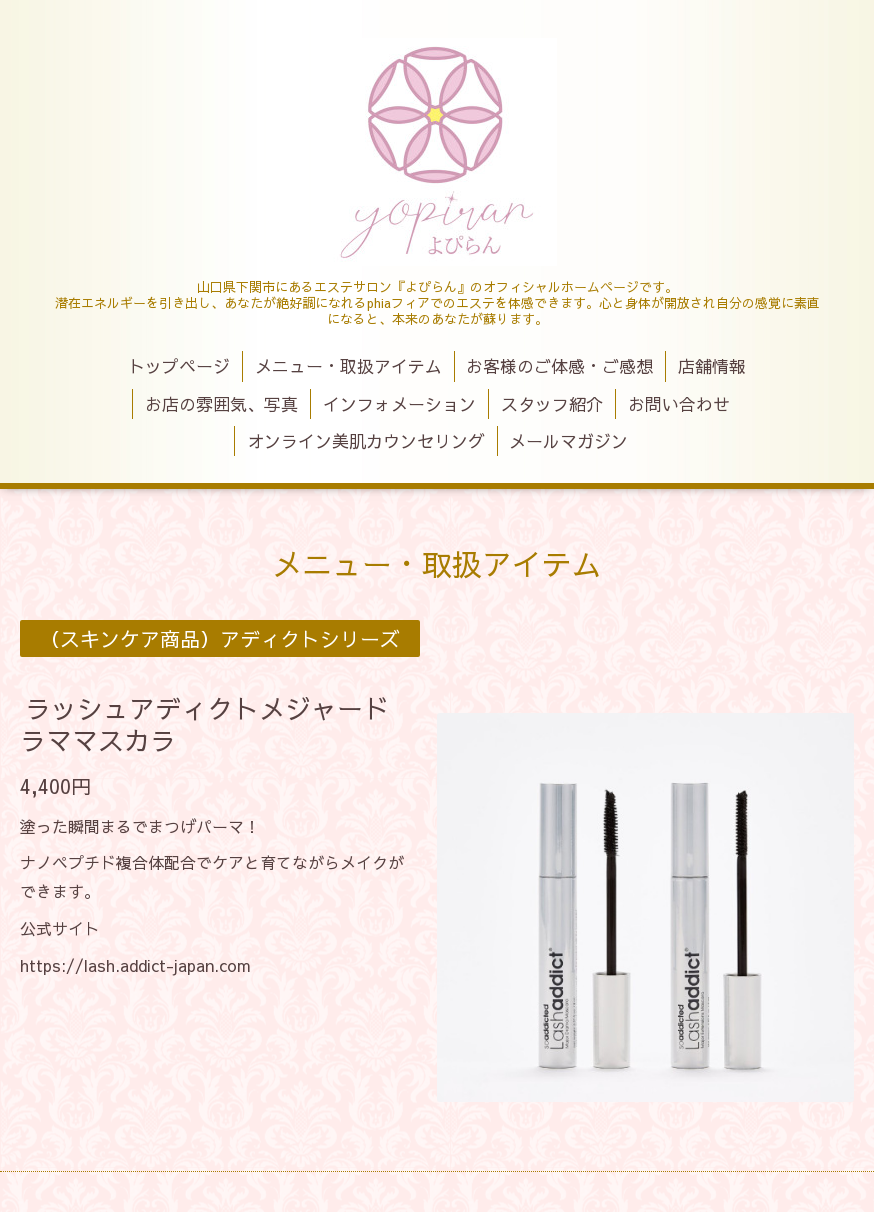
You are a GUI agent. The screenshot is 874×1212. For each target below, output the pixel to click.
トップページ (179, 366)
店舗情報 (712, 366)
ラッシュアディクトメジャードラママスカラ (204, 723)
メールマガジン (568, 441)
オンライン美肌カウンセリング (366, 441)
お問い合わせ (679, 404)
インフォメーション (399, 404)
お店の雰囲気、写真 (221, 404)
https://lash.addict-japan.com (135, 965)
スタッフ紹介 (552, 404)
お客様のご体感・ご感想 (559, 366)
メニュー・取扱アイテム (348, 366)
